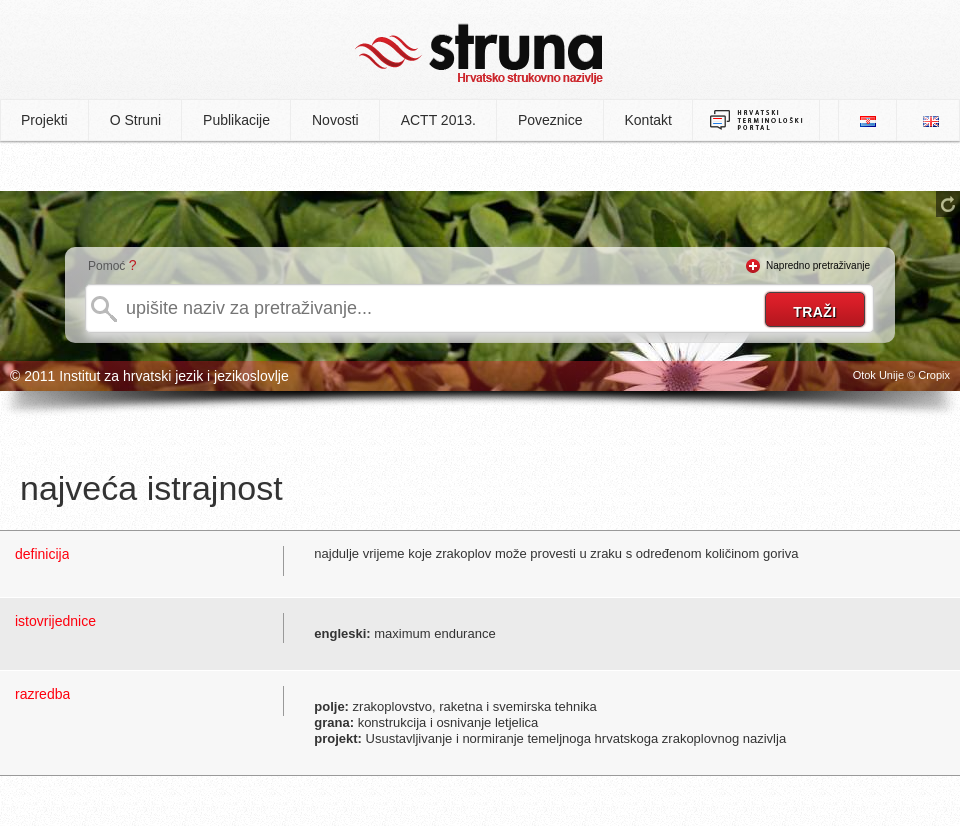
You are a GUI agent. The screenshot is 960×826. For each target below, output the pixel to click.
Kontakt (648, 120)
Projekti (44, 120)
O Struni (135, 120)
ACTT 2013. (438, 120)
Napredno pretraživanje (818, 265)
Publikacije (236, 120)
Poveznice (550, 120)
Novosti (335, 120)
